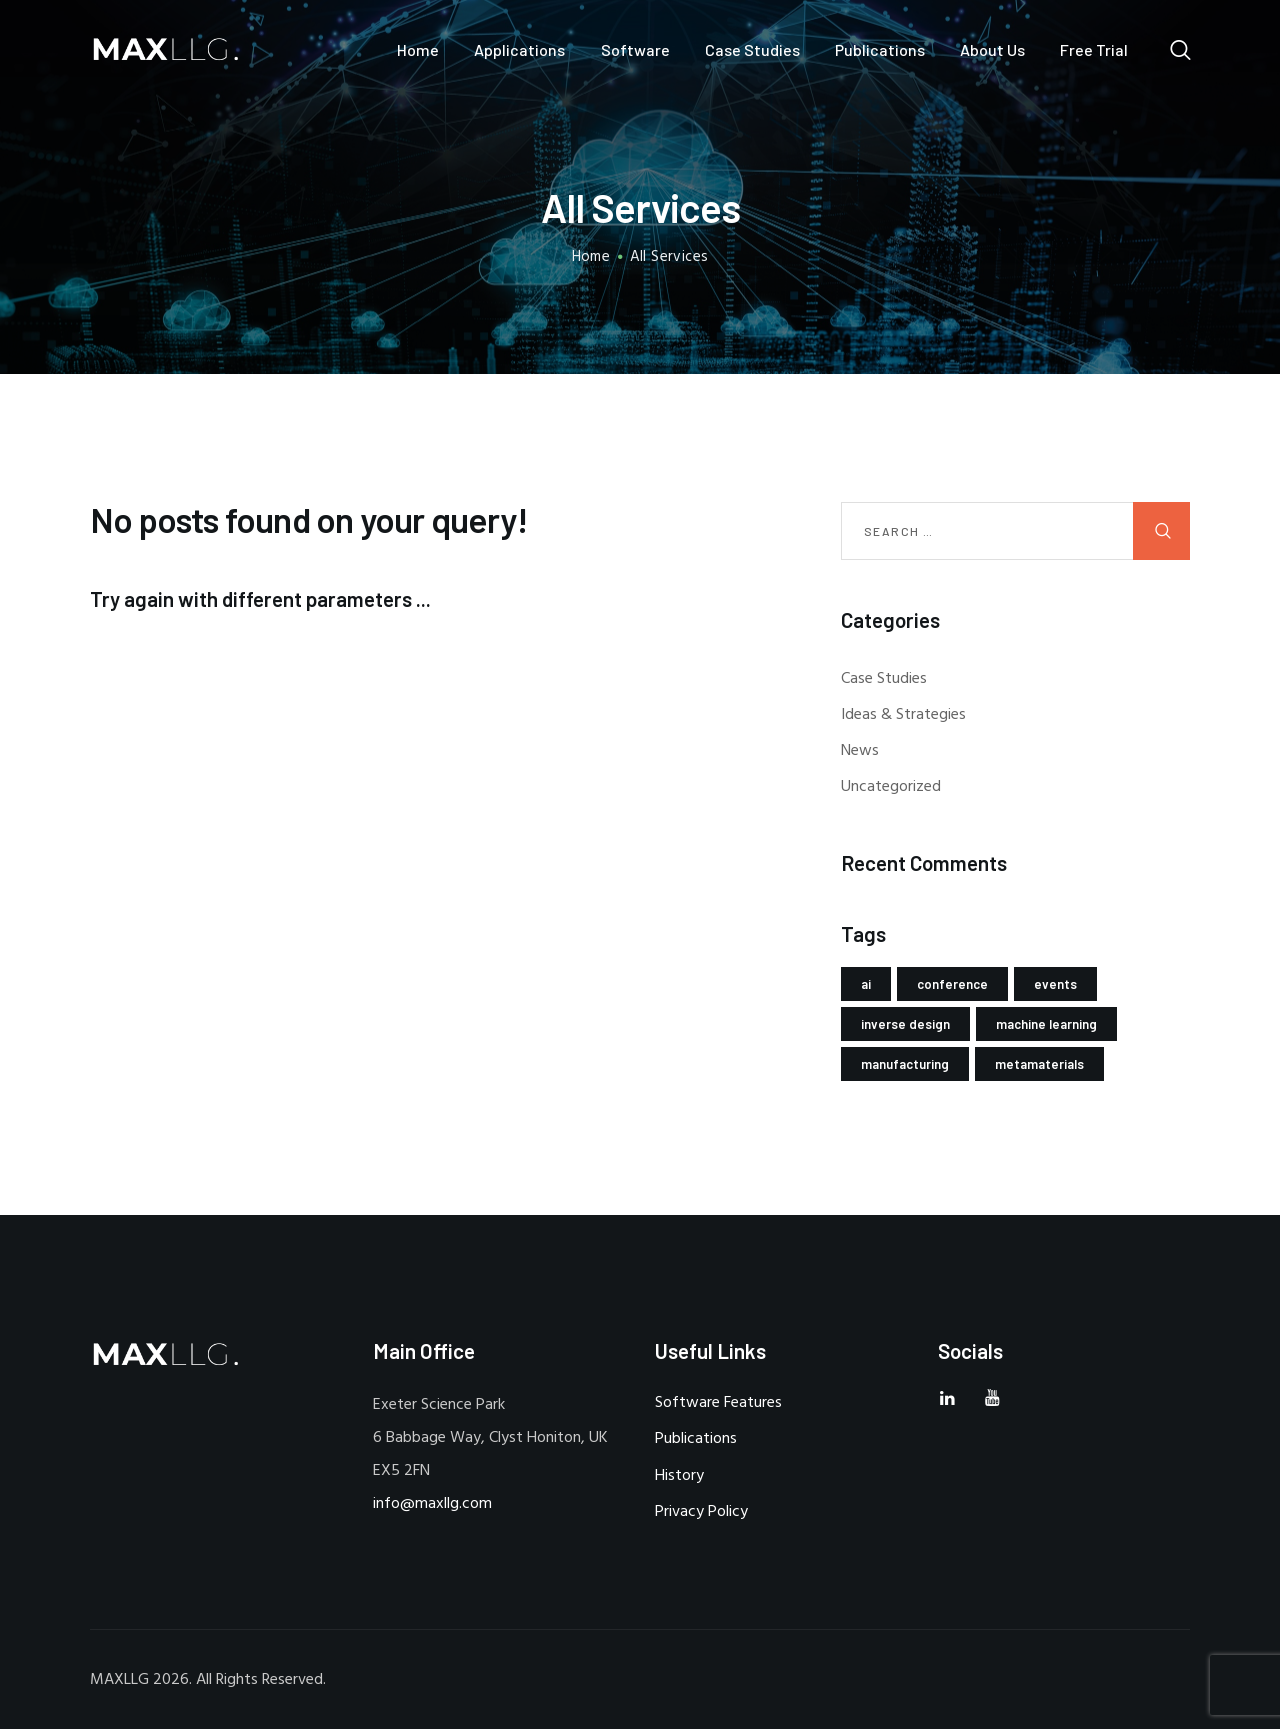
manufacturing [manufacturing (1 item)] (905, 1064)
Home (591, 257)
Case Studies (884, 679)
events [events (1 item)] (1055, 984)
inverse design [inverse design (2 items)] (905, 1024)
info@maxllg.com (432, 1504)
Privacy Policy (701, 1512)
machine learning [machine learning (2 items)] (1046, 1024)
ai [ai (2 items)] (866, 984)
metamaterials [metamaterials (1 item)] (1039, 1064)
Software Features (718, 1403)
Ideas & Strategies (903, 715)
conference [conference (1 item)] (952, 984)
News (860, 751)
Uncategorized (891, 787)
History (679, 1476)
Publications (696, 1439)
